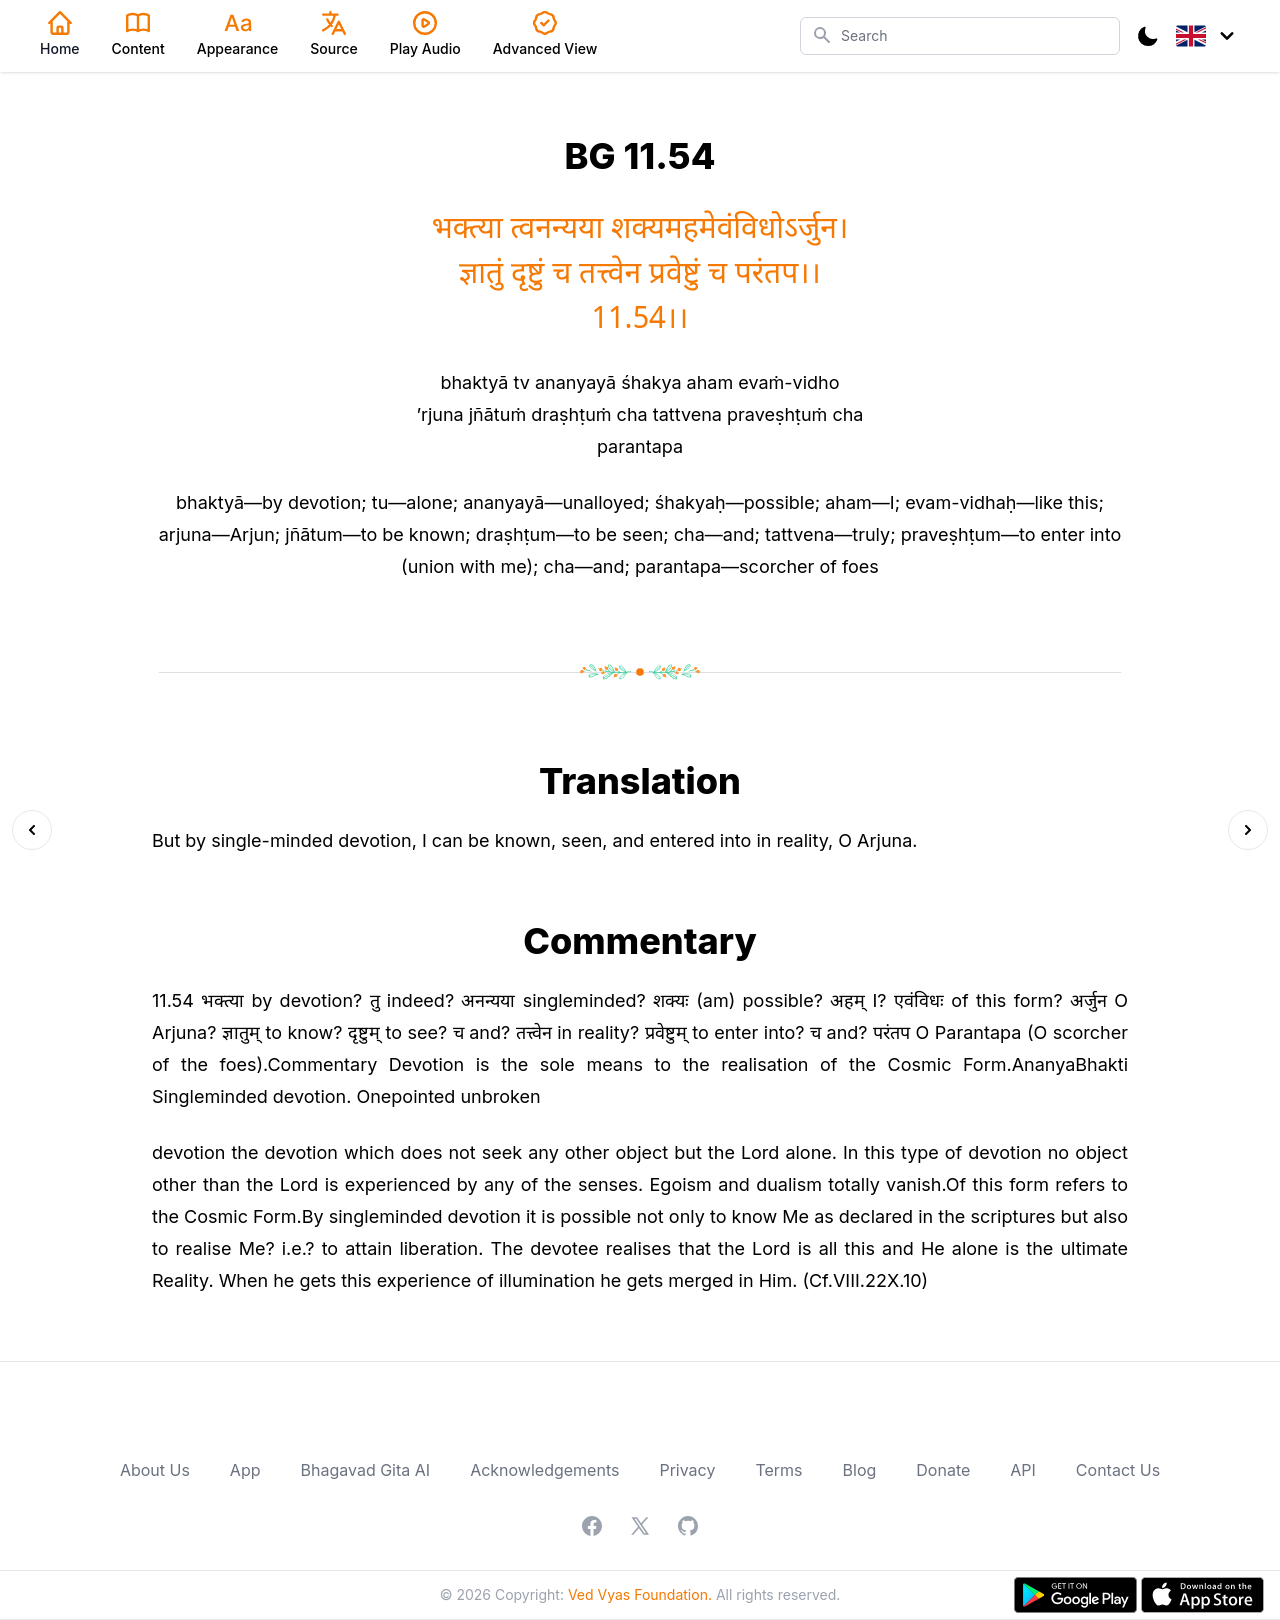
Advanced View (545, 34)
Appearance (238, 34)
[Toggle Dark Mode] (1148, 36)
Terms (778, 1470)
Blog (860, 1470)
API (1023, 1470)
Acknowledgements (544, 1470)
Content (138, 34)
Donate (943, 1470)
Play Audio (425, 34)
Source (333, 34)
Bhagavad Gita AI (366, 1470)
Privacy (687, 1470)
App (245, 1470)
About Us (155, 1470)
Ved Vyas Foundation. (640, 1594)
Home (60, 34)
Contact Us (1118, 1470)
